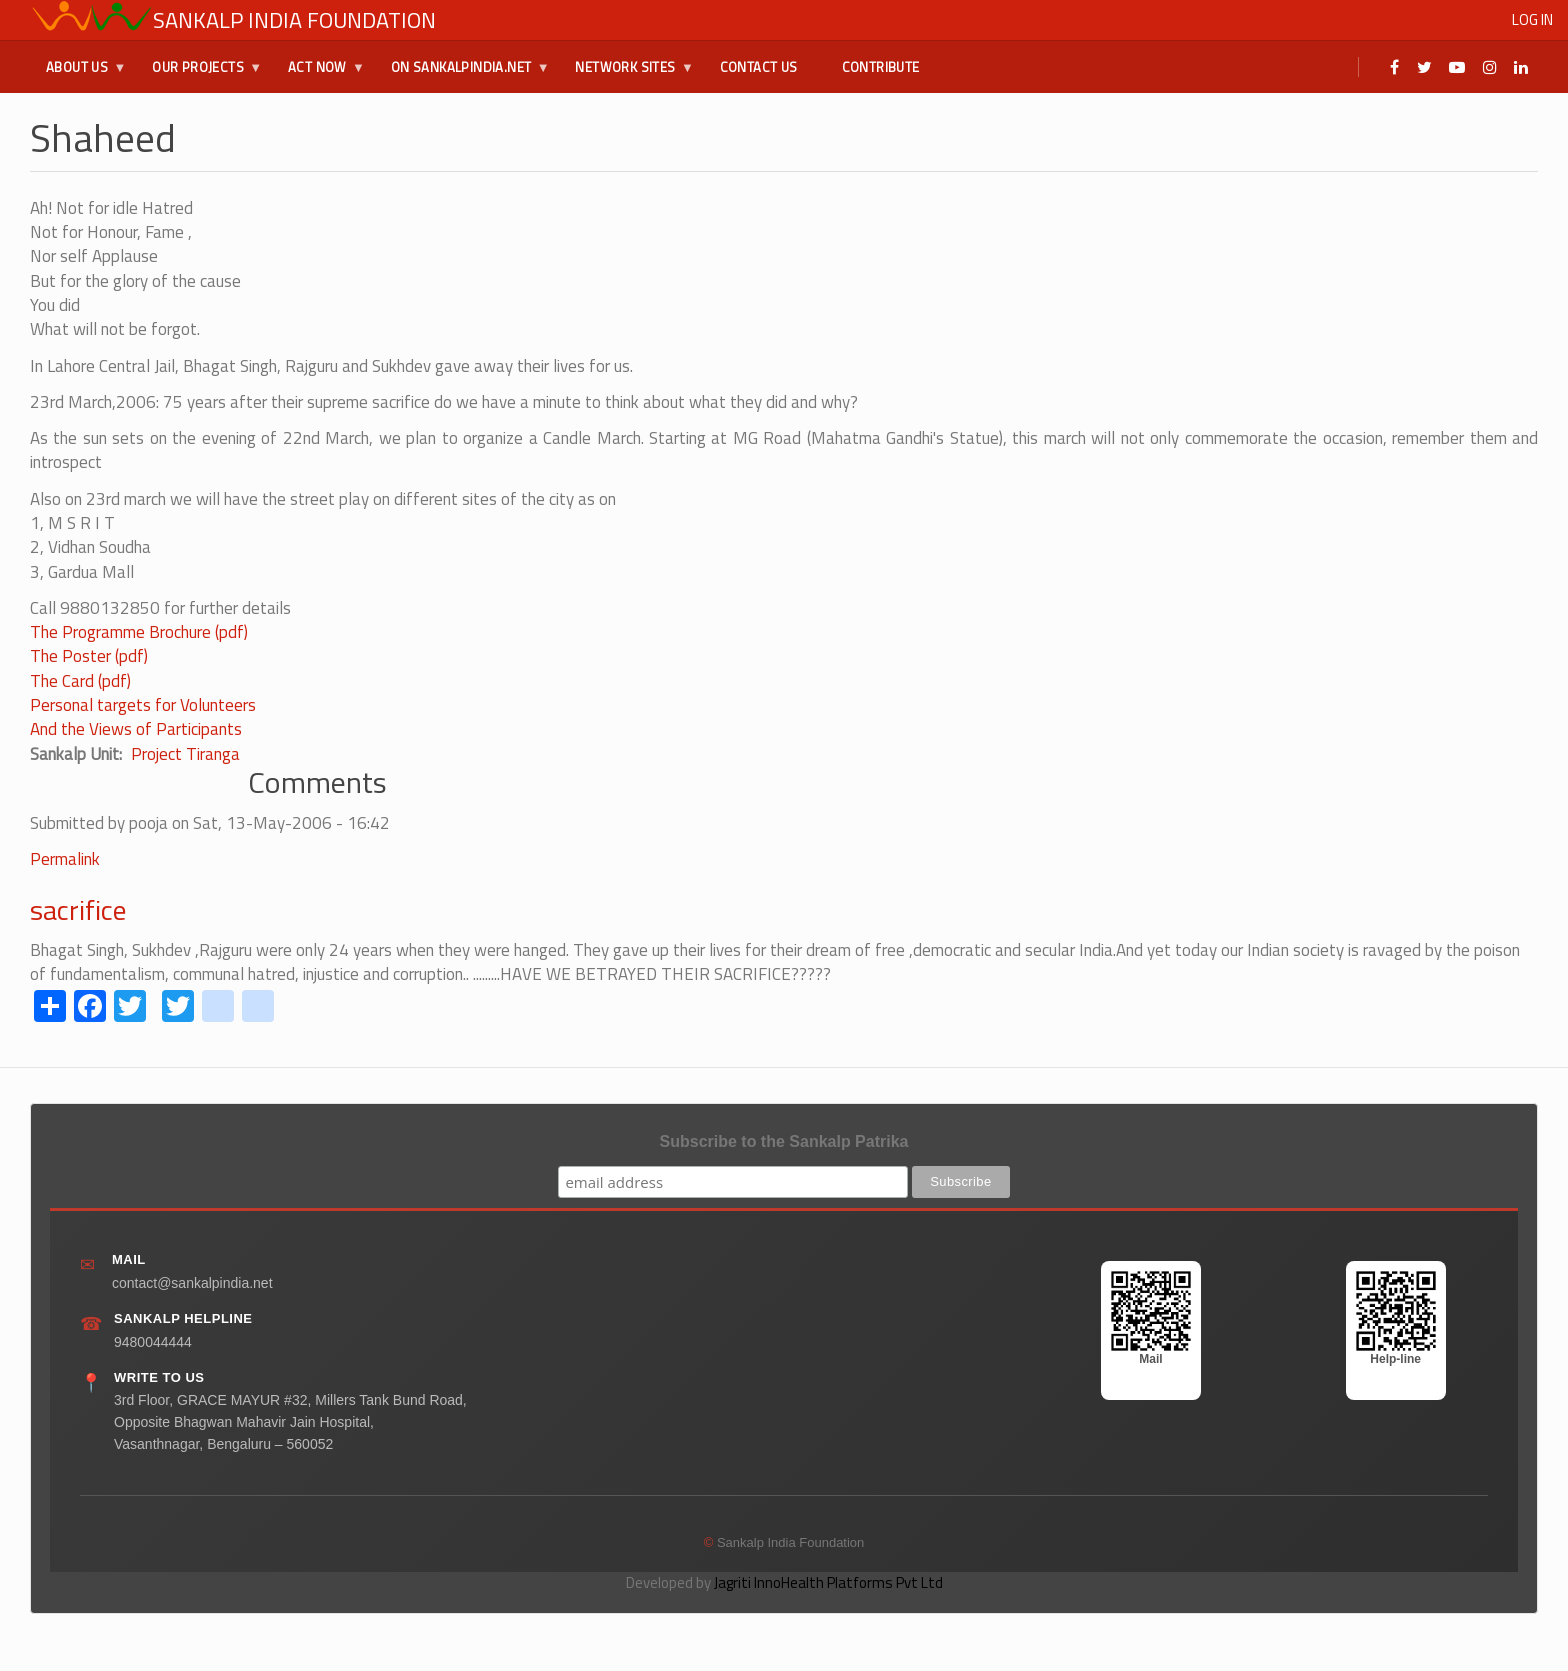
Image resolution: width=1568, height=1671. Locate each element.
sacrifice (78, 909)
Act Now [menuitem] (318, 75)
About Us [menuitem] (78, 75)
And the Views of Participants (136, 729)
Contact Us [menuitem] (759, 67)
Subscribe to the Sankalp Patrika (784, 1141)
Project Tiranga (185, 754)
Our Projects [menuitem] (199, 75)
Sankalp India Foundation (294, 20)
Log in (1532, 19)
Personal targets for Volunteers (143, 705)
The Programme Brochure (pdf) (139, 632)
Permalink (65, 859)
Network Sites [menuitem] (626, 75)
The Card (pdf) (80, 681)
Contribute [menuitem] (881, 67)
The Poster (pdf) (89, 656)
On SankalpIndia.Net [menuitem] (462, 75)
